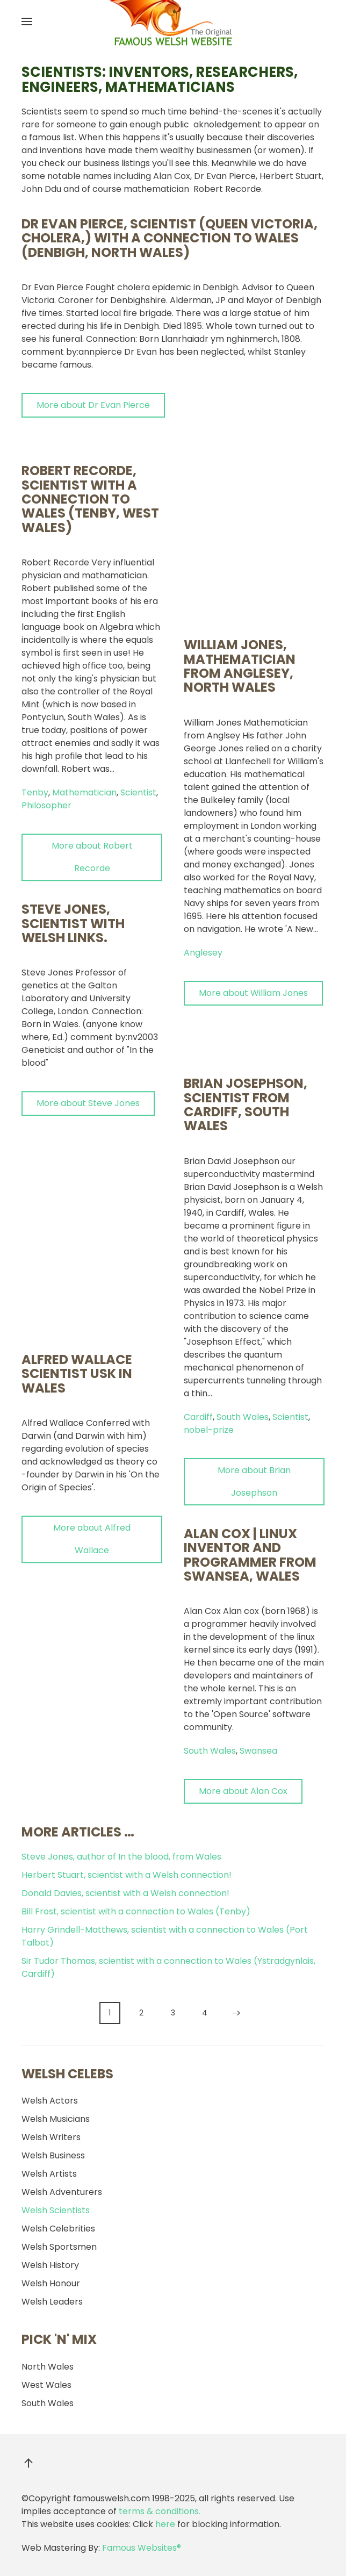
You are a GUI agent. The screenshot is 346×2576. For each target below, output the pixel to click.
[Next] (236, 2013)
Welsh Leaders (52, 2301)
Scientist (138, 768)
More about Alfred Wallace (92, 1514)
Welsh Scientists (55, 2210)
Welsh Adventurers (61, 2192)
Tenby (34, 768)
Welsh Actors (49, 2100)
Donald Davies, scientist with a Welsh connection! (125, 1893)
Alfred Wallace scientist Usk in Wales (76, 1349)
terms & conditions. (159, 2511)
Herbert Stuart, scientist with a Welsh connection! (126, 1875)
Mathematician (84, 768)
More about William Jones (253, 794)
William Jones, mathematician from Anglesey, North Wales (239, 467)
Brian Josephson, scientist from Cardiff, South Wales (245, 906)
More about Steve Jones (88, 1078)
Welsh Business (53, 2155)
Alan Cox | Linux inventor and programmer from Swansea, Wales (250, 1356)
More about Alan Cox (243, 1592)
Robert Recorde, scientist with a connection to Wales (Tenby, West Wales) (90, 474)
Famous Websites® (141, 2548)
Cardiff (198, 1218)
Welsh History (50, 2265)
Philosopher (46, 780)
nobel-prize (209, 1231)
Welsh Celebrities (58, 2228)
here (165, 2524)
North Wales (47, 2366)
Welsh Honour (50, 2283)
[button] (26, 21)
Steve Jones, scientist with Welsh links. (73, 899)
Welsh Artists (49, 2174)
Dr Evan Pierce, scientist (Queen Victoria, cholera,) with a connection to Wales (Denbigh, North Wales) (169, 238)
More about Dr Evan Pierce (93, 405)
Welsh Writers (51, 2137)
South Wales (243, 1218)
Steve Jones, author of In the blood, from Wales (121, 1856)
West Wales (46, 2385)
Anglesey (203, 754)
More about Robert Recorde (92, 832)
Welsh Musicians (55, 2119)
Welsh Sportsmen (59, 2247)
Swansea (258, 1552)
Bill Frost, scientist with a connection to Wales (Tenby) (135, 1911)
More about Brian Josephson (254, 1282)
